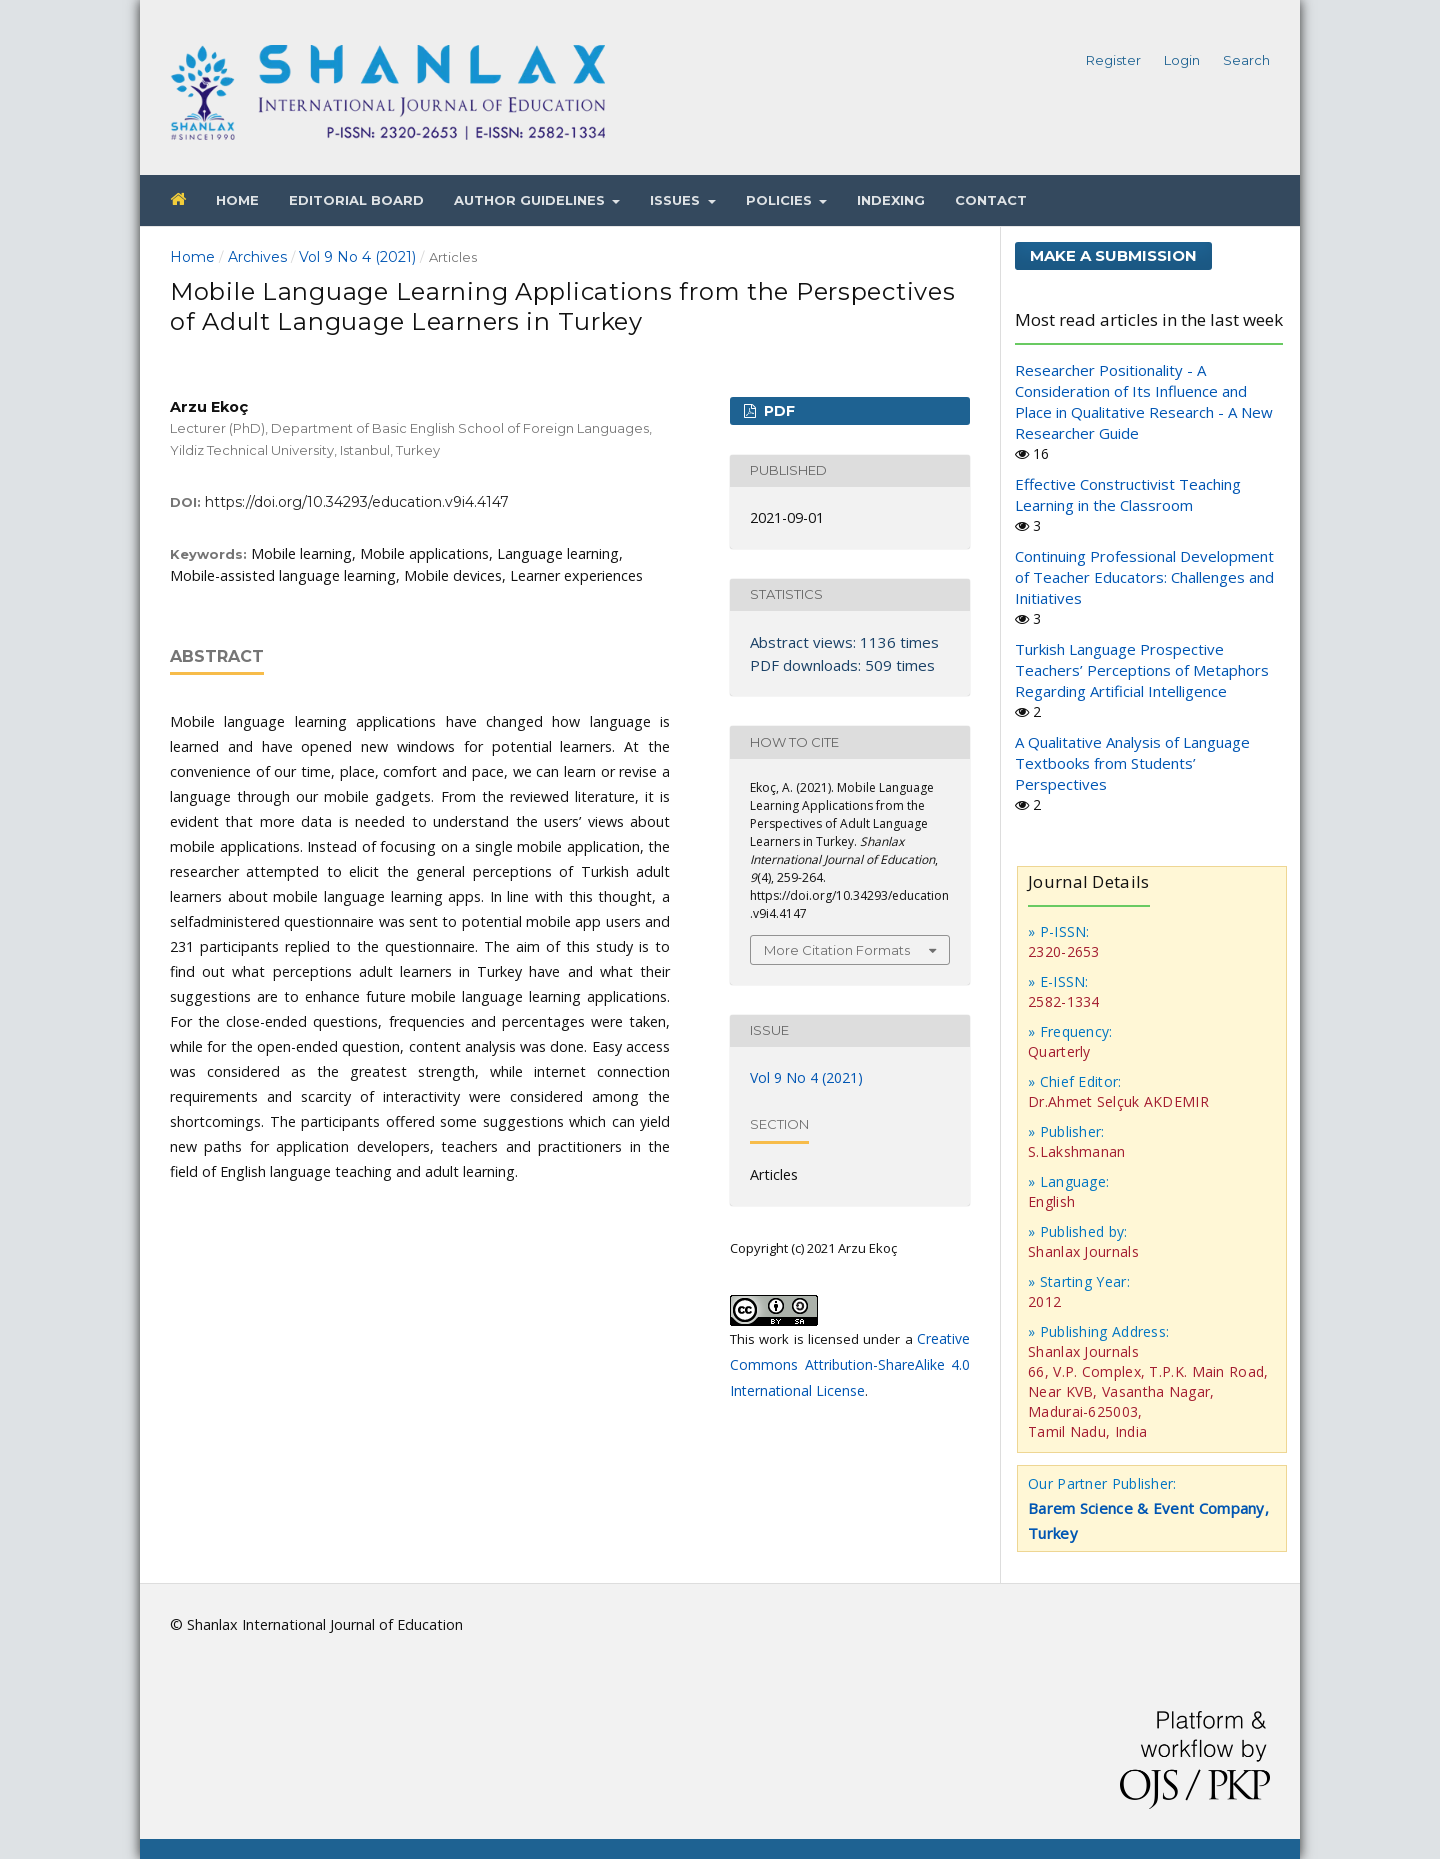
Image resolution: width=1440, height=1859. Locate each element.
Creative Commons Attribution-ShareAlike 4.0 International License (850, 1364)
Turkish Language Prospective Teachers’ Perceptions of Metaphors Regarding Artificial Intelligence (1142, 670)
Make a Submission (1113, 255)
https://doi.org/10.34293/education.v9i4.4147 (357, 502)
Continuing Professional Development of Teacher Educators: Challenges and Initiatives (1144, 577)
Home (237, 200)
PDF (777, 411)
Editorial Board (356, 200)
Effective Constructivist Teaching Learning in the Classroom (1128, 494)
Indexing (891, 200)
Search (1246, 60)
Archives (257, 257)
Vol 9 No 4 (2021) (357, 257)
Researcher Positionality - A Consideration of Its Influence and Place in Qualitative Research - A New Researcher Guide (1144, 401)
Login (1182, 60)
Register (1113, 60)
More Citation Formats (837, 950)
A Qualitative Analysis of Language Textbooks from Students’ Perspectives (1132, 763)
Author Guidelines (531, 200)
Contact (991, 200)
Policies (781, 200)
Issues (677, 200)
